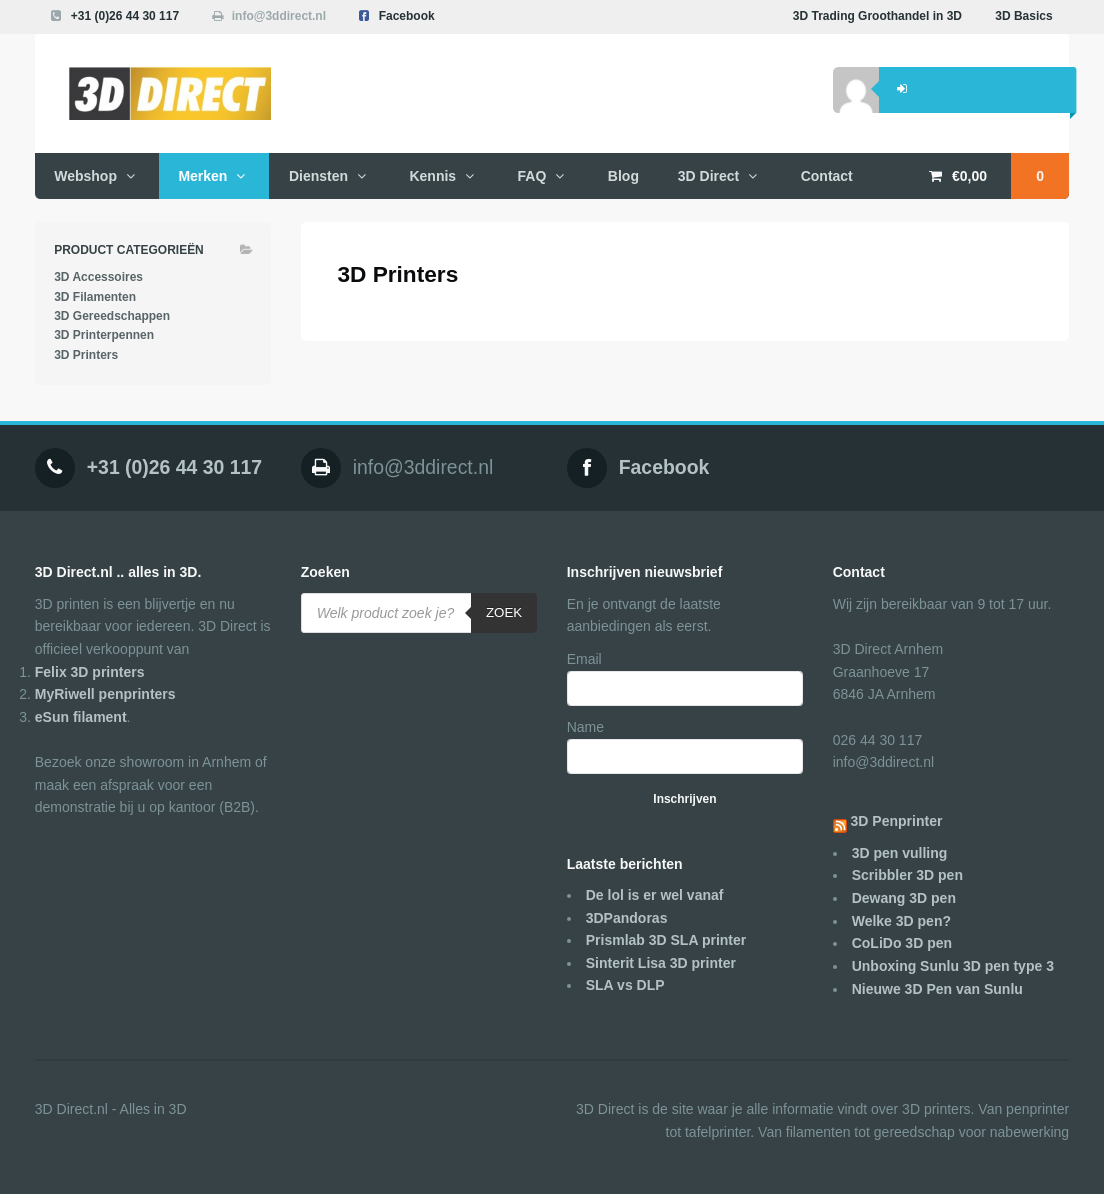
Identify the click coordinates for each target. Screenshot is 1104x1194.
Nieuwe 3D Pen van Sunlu (937, 989)
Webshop (85, 176)
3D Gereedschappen (112, 316)
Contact (827, 176)
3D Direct (708, 176)
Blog (623, 176)
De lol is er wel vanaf (655, 895)
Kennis (432, 176)
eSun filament (81, 717)
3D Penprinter (897, 821)
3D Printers (86, 355)
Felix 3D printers (90, 672)
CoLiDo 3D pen (902, 943)
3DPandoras (627, 918)
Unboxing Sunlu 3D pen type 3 (953, 966)
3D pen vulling (900, 853)
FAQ (532, 176)
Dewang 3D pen (904, 898)
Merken (202, 176)
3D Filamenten (95, 297)
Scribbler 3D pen (907, 875)
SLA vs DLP (625, 985)
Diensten (318, 176)
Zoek (504, 612)
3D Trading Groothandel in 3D (877, 16)
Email (584, 659)
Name (585, 727)
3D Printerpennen (104, 335)
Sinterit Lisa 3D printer (661, 963)
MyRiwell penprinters (105, 694)
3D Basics (1023, 16)
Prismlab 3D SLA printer (666, 940)
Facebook (407, 16)
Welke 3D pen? (901, 921)
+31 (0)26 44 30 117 (125, 16)
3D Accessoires (98, 277)
